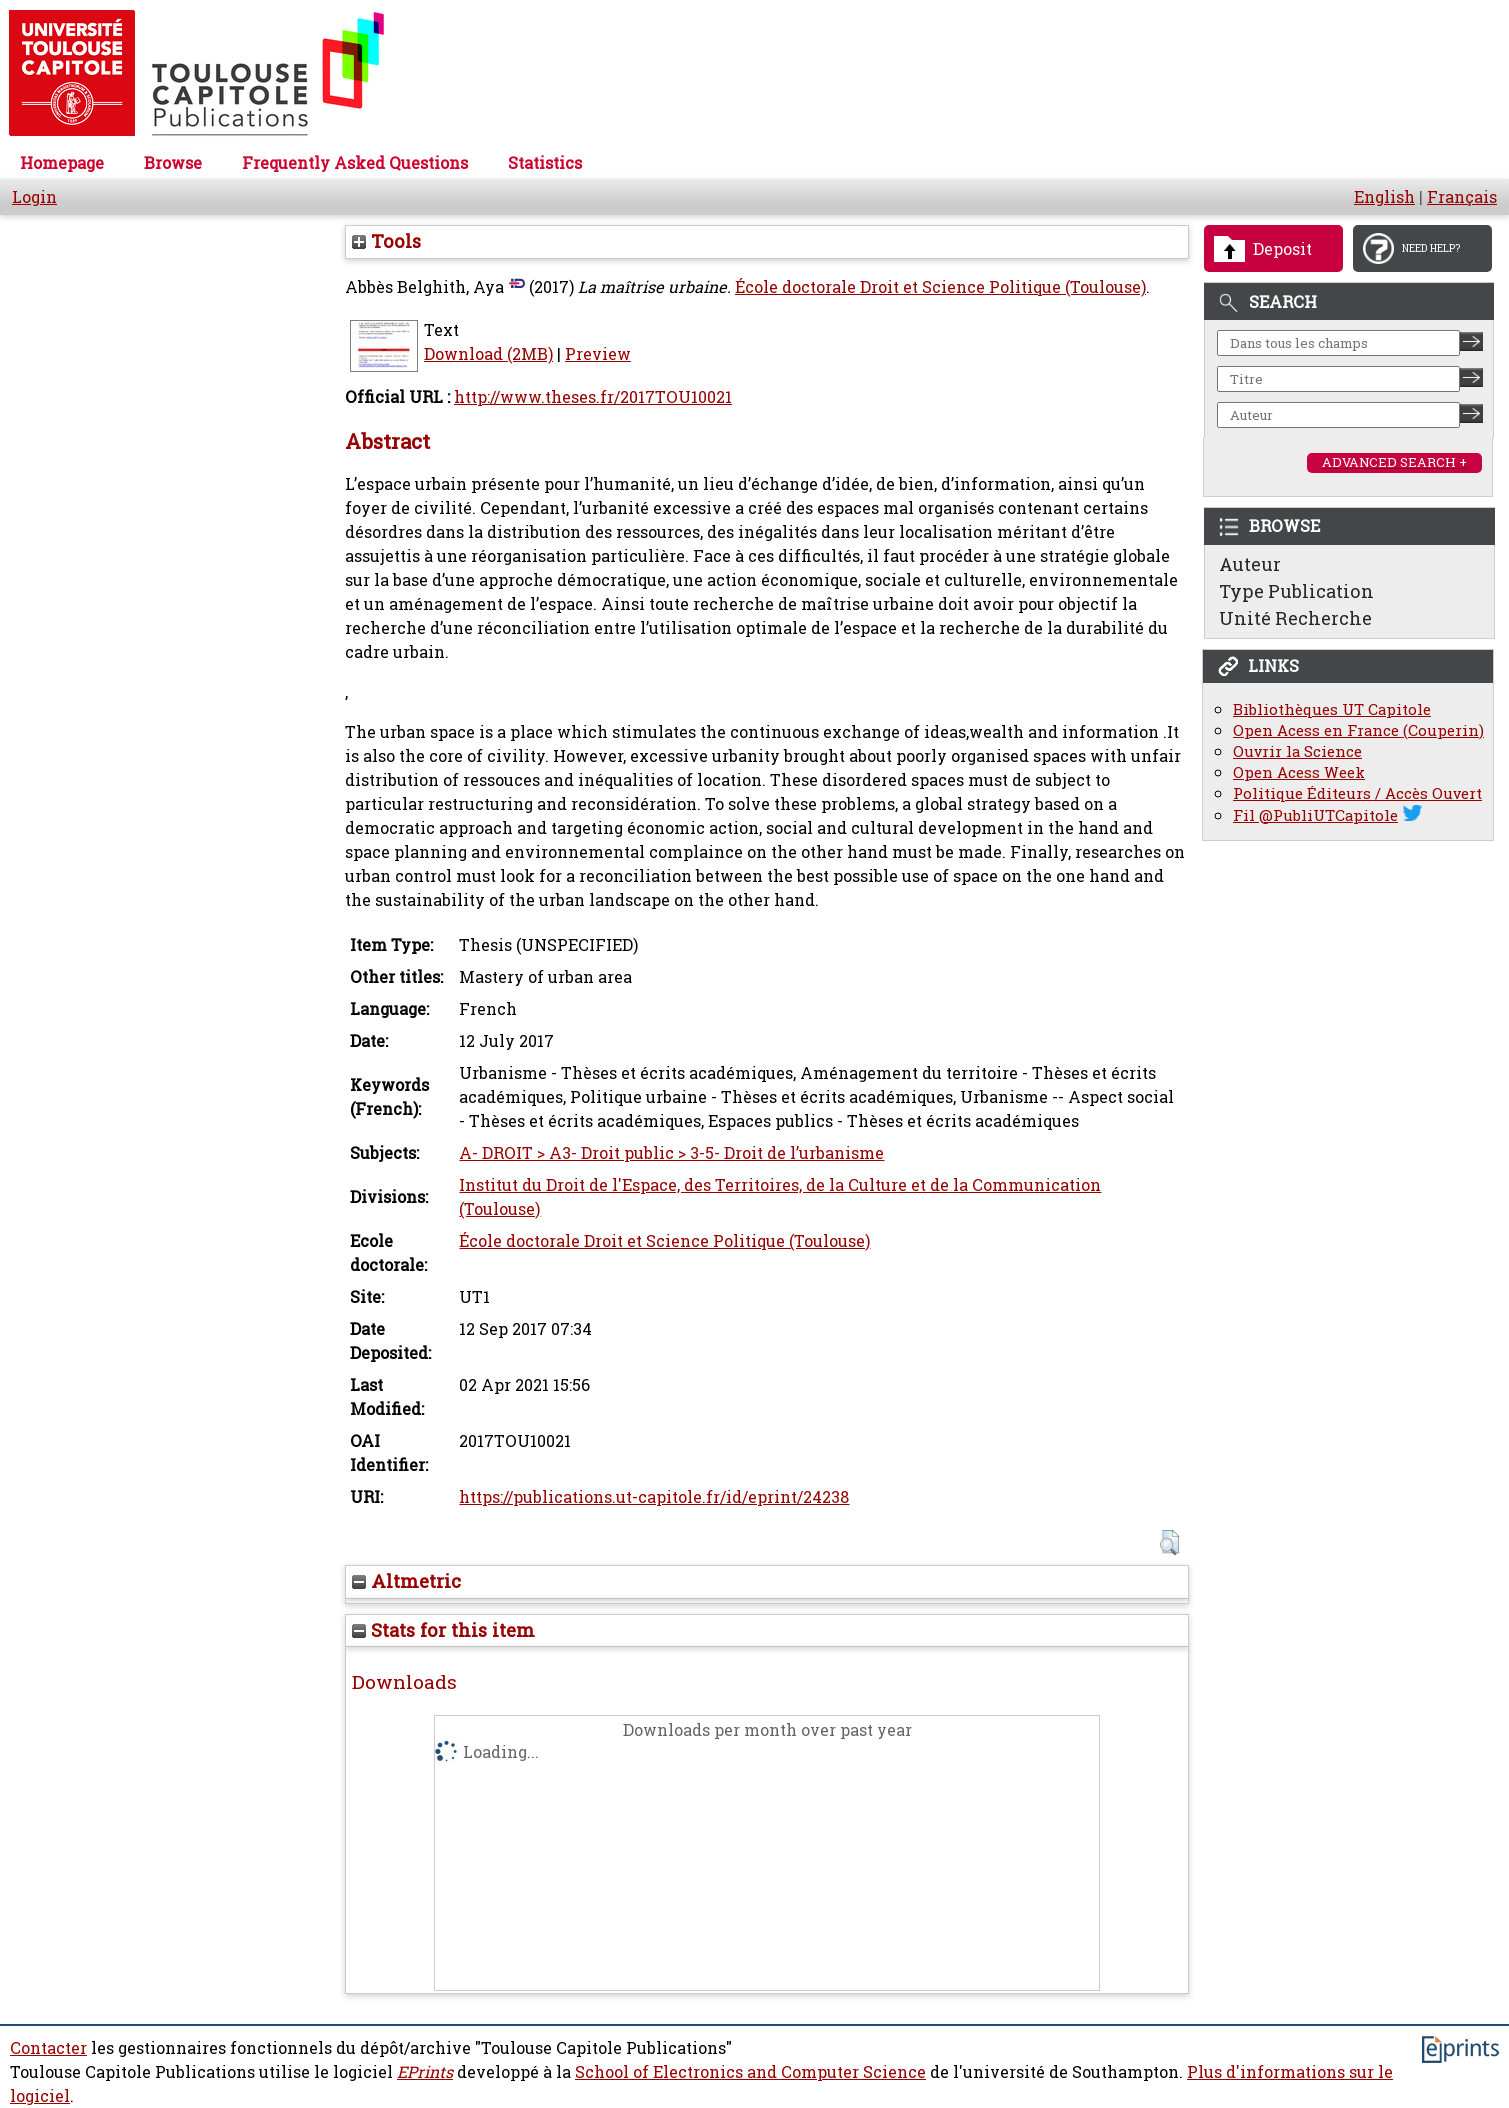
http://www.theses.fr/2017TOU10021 (593, 397)
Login (34, 197)
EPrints (425, 2072)
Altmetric (406, 1581)
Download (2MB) (488, 354)
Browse (173, 163)
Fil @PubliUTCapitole (1315, 815)
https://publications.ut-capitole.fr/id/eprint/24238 (654, 1497)
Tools (386, 241)
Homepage (62, 163)
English (1384, 197)
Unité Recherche (1295, 618)
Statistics (545, 163)
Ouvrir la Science (1297, 751)
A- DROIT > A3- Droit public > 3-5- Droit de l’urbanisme (671, 1153)
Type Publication (1296, 591)
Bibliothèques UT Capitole (1332, 709)
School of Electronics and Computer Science (750, 2072)
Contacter (48, 2048)
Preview (598, 354)
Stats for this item (443, 1630)
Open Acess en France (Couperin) (1358, 730)
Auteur (1250, 564)
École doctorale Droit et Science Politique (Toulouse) (940, 287)
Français (1462, 197)
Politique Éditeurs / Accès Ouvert (1357, 793)
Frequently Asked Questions (355, 163)
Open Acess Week (1299, 772)
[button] (1169, 1542)
